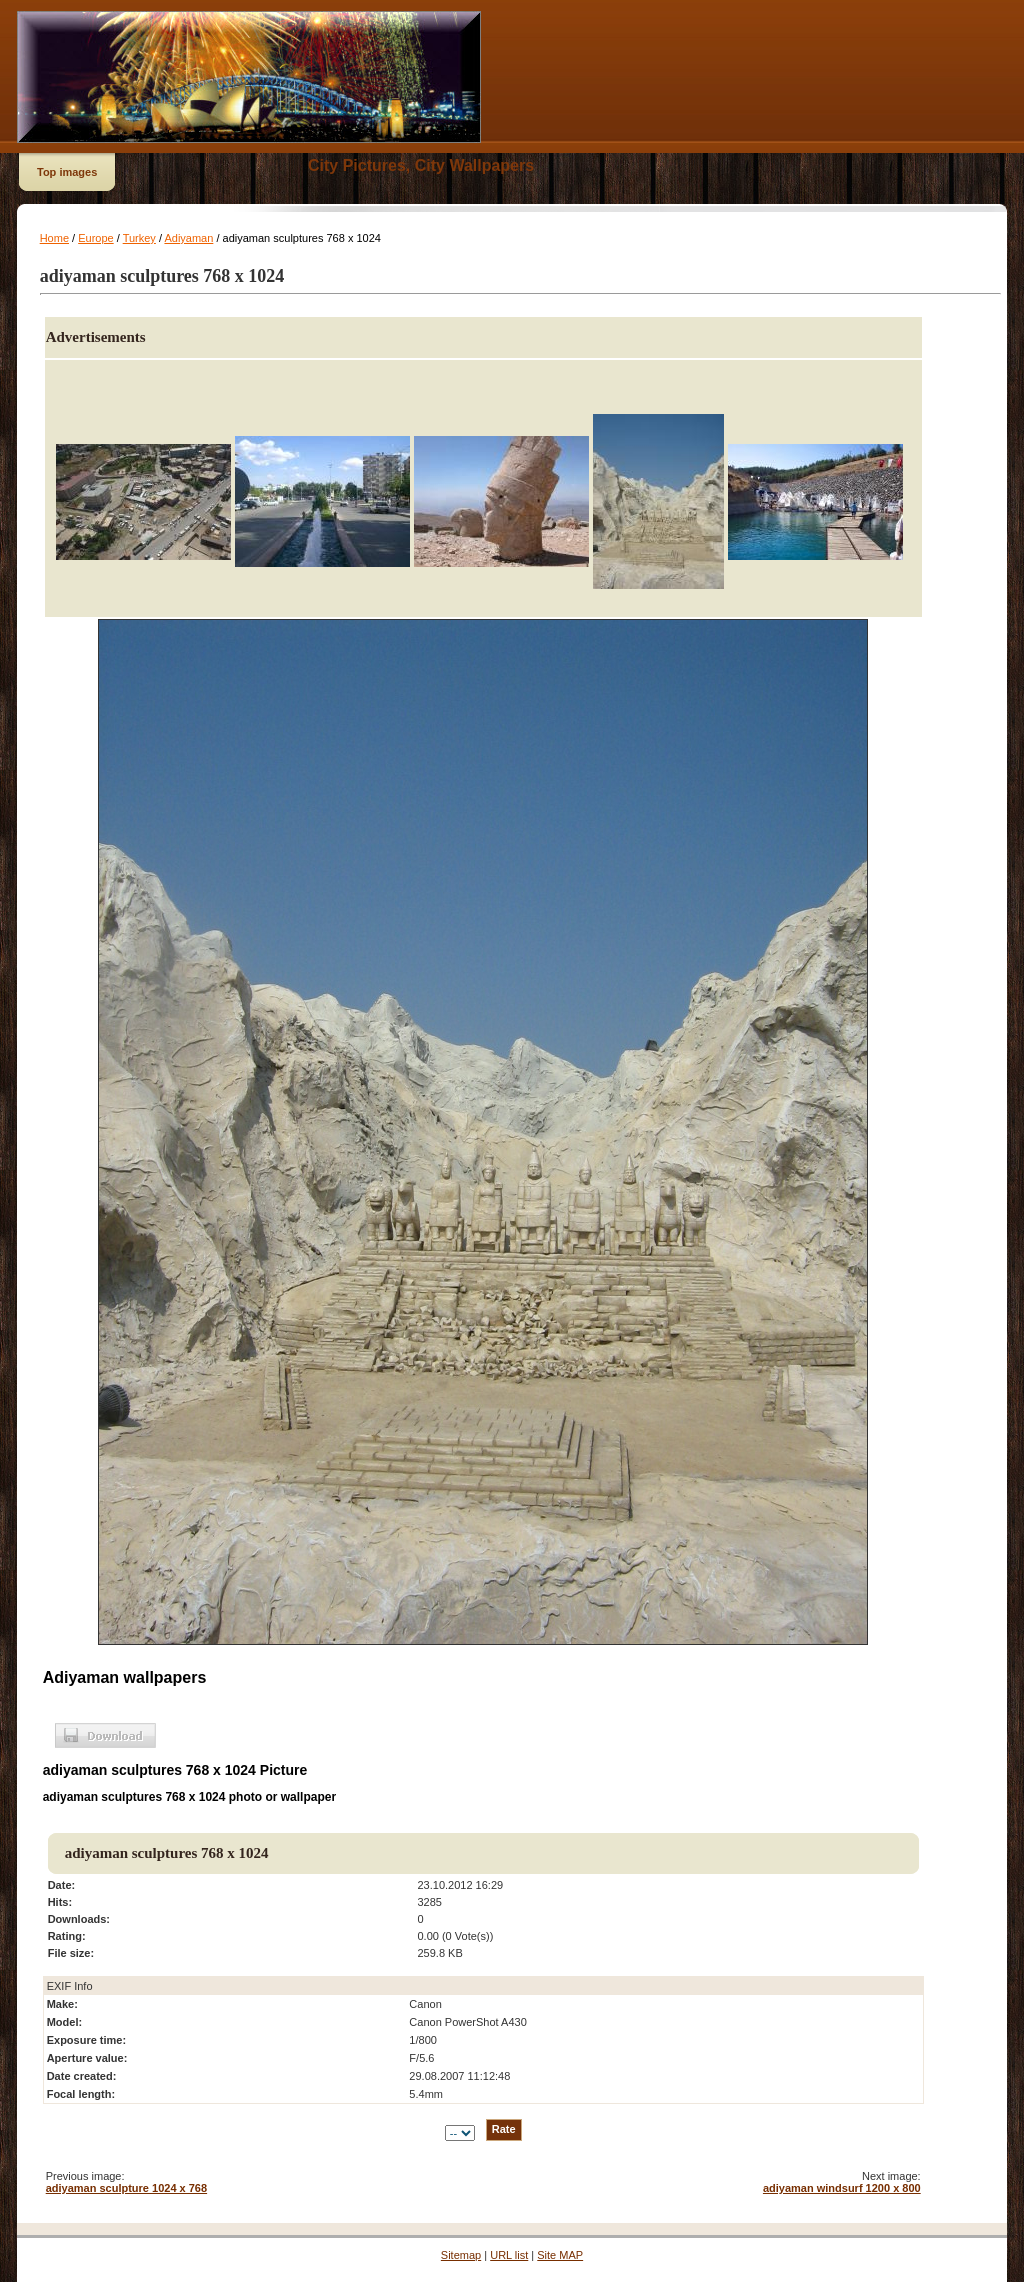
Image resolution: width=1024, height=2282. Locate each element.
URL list (509, 2255)
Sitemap (461, 2255)
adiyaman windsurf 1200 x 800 (842, 2188)
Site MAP (560, 2255)
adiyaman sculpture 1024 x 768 (126, 2188)
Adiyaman (188, 238)
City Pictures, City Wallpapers (421, 165)
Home (54, 238)
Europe (95, 238)
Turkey (139, 238)
